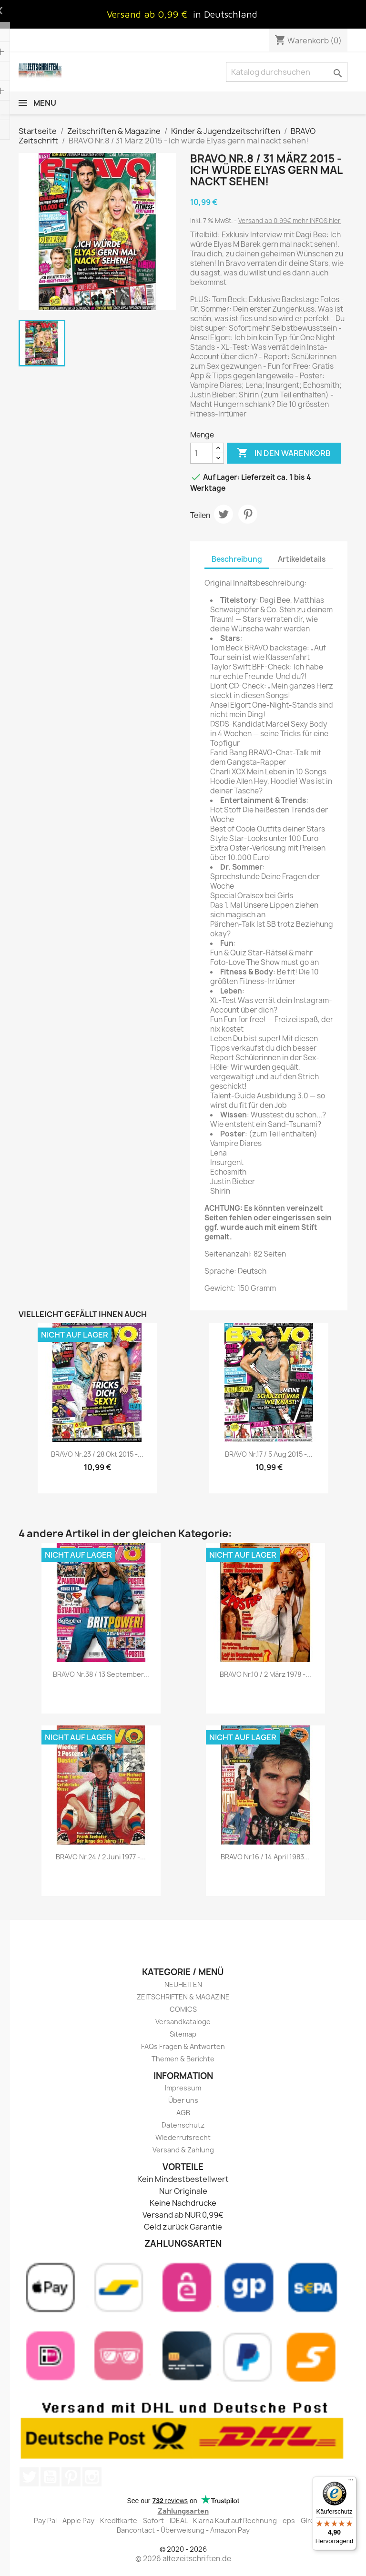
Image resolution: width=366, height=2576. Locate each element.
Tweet (223, 514)
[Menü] (350, 2482)
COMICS (183, 2009)
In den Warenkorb (284, 453)
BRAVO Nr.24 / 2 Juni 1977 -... (101, 1856)
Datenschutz (183, 2125)
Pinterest (247, 514)
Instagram (92, 2476)
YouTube (50, 2476)
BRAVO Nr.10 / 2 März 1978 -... (265, 1674)
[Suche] (286, 72)
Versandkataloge (183, 2021)
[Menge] (201, 453)
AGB (183, 2112)
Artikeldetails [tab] (301, 559)
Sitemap (183, 2033)
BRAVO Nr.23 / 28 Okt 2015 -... (97, 1454)
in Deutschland (225, 14)
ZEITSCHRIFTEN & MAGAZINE (183, 1996)
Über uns (183, 2100)
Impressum (183, 2087)
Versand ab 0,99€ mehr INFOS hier (289, 220)
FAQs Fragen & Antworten (183, 2046)
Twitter (29, 2476)
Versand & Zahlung (183, 2149)
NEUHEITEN (183, 1984)
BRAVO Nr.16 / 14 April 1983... (265, 1856)
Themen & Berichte (183, 2058)
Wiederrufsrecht (183, 2137)
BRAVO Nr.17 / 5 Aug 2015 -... (269, 1454)
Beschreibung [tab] (237, 559)
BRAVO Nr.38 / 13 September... (101, 1674)
